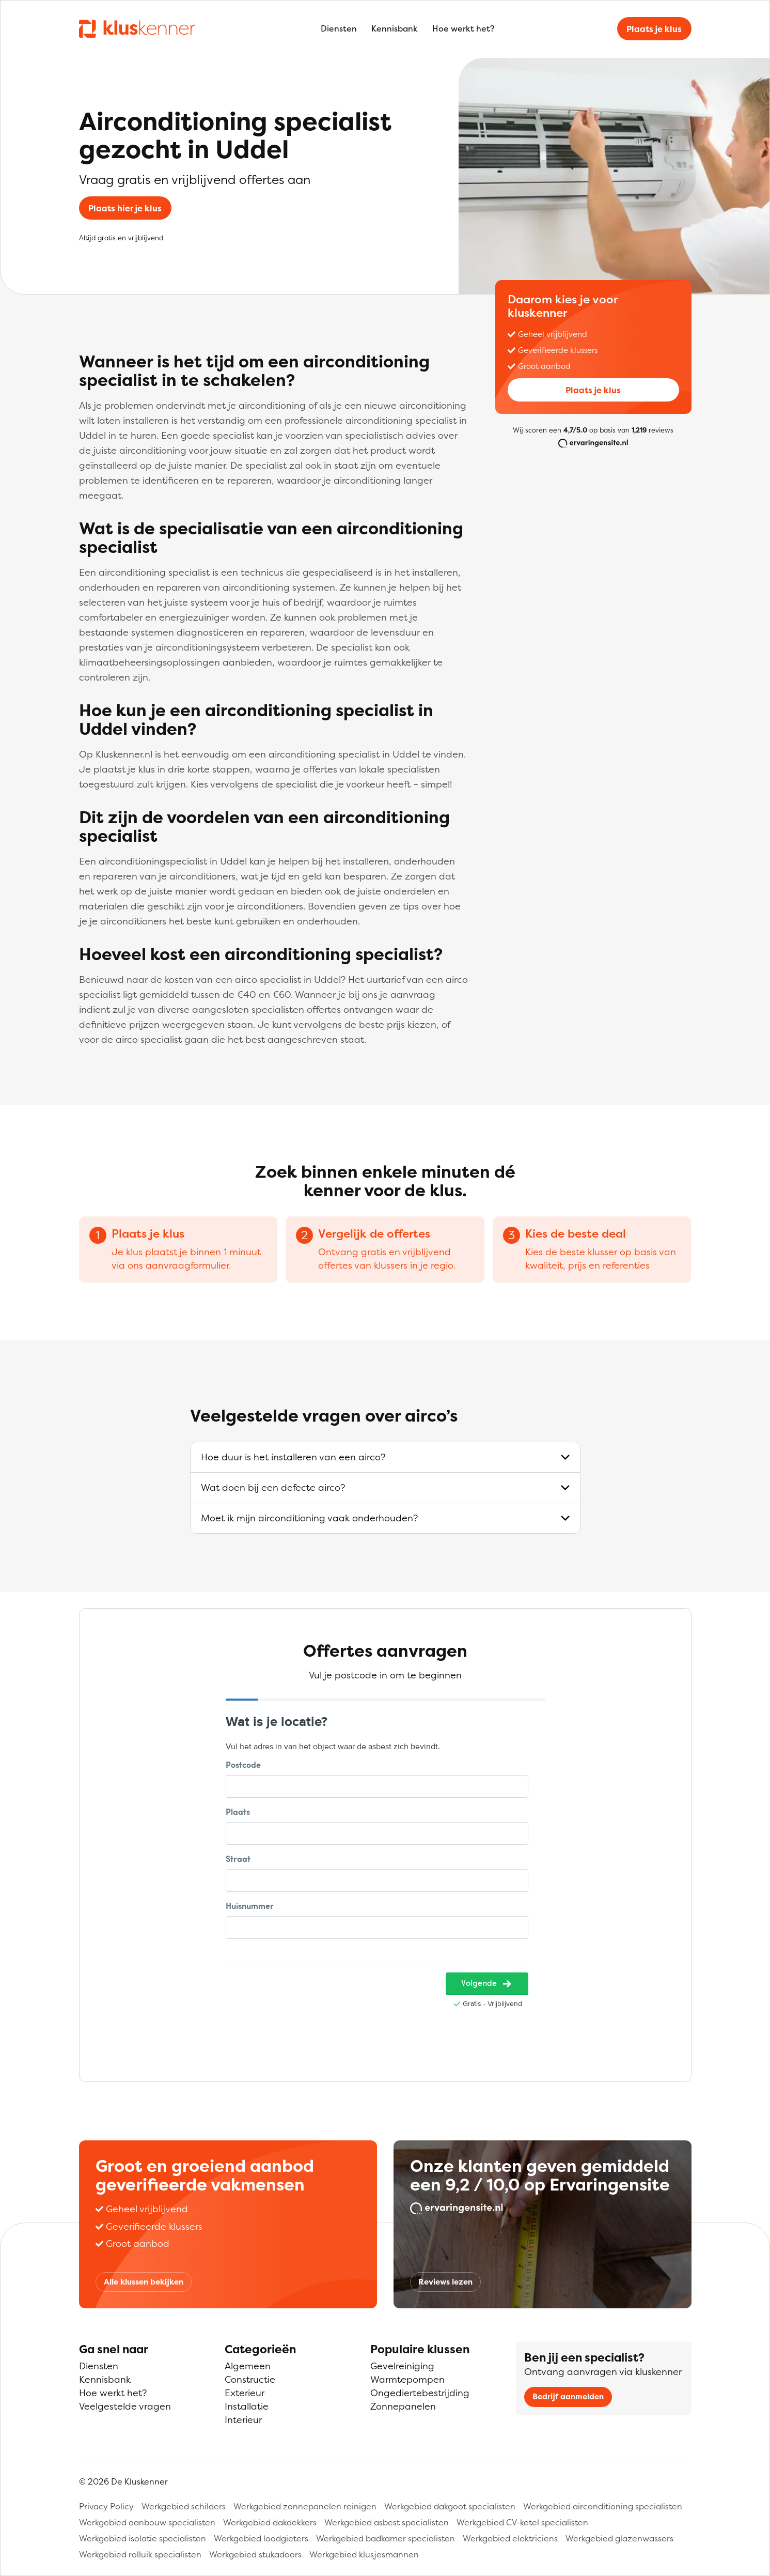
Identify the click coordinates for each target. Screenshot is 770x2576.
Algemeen (248, 2365)
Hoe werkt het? (463, 28)
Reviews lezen (445, 2281)
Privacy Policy (106, 2506)
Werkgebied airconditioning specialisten (602, 2506)
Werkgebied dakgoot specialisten (449, 2506)
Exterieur (244, 2392)
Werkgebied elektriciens (510, 2538)
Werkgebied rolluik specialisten (140, 2554)
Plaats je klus (654, 29)
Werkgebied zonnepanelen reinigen (304, 2506)
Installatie (247, 2406)
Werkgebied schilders (184, 2506)
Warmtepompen (407, 2379)
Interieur (243, 2419)
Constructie (250, 2379)
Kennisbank (394, 28)
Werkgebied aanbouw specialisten (147, 2522)
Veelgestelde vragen (125, 2406)
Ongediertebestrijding (419, 2392)
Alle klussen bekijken (143, 2281)
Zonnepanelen (403, 2406)
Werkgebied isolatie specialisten (142, 2538)
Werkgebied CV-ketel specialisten (522, 2522)
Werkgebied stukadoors (255, 2554)
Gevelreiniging (402, 2365)
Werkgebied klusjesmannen (364, 2554)
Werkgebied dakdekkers (270, 2522)
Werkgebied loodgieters (261, 2538)
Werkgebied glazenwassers (619, 2538)
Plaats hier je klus (125, 208)
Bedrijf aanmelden (568, 2396)
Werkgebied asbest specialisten (386, 2522)
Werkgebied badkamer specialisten (385, 2538)
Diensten (339, 28)
